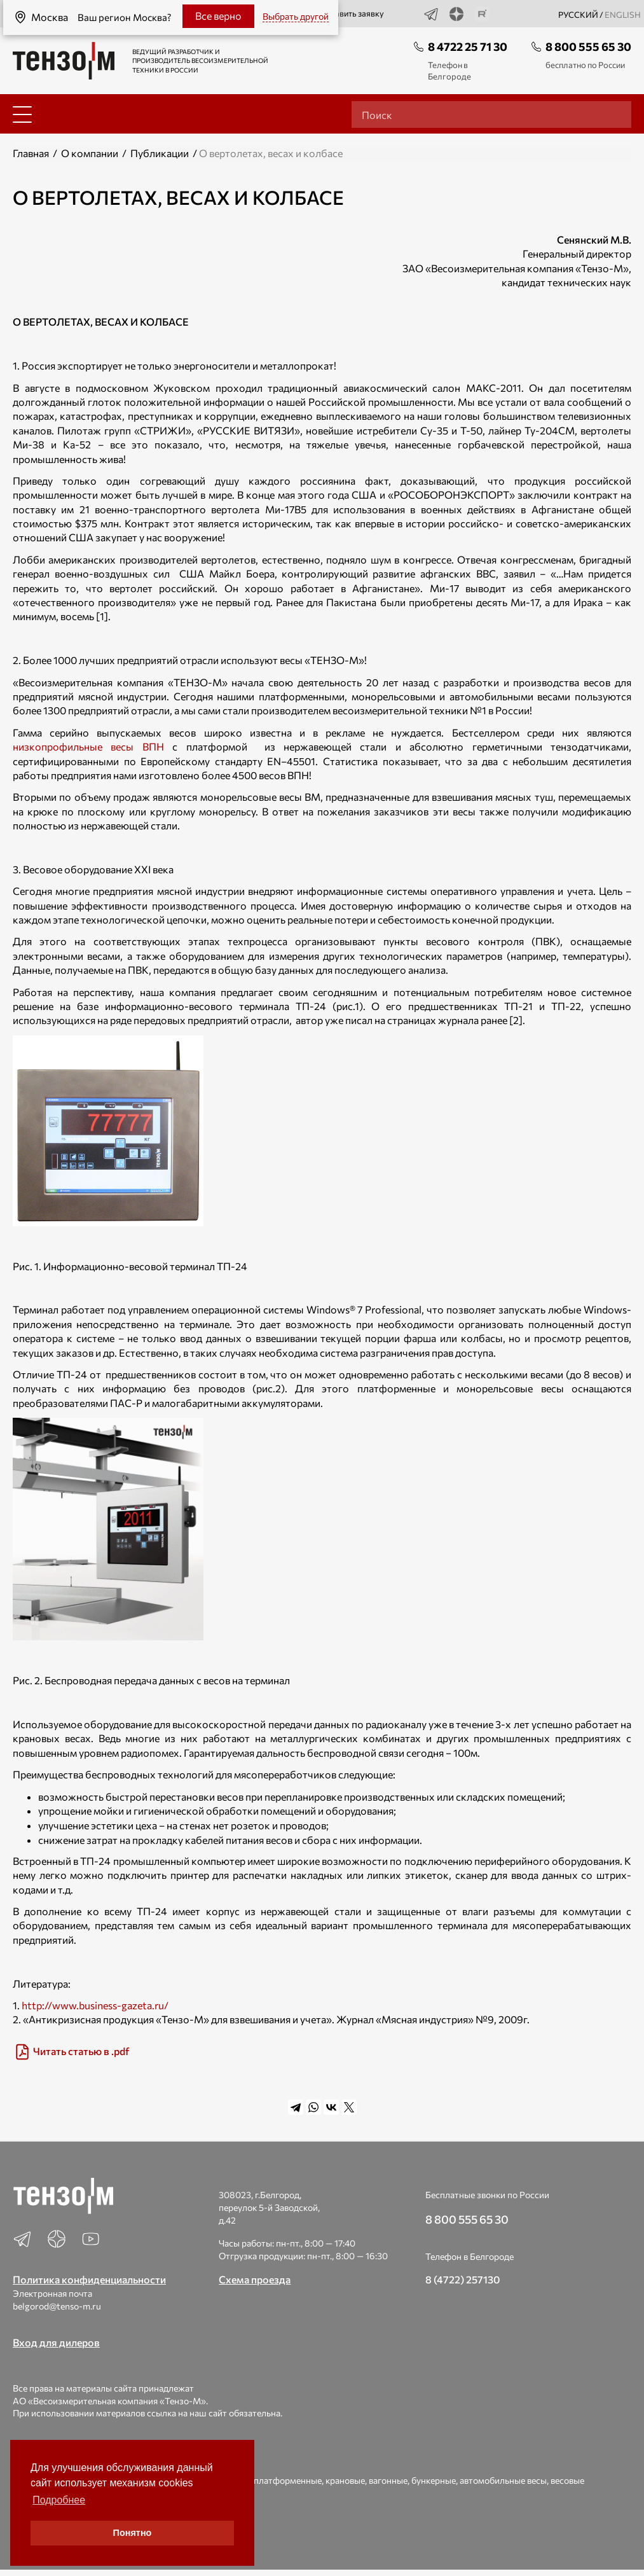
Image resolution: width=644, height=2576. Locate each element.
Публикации (159, 153)
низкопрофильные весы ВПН (88, 746)
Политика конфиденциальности (89, 2279)
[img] (322, 2051)
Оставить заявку (345, 14)
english (623, 15)
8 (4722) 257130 (462, 2279)
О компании (89, 153)
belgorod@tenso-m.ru (57, 2306)
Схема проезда (255, 2279)
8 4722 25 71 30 (467, 46)
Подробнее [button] (58, 2500)
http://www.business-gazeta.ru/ (95, 2005)
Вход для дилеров (56, 2342)
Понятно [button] (132, 2533)
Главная (31, 153)
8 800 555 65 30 (588, 46)
